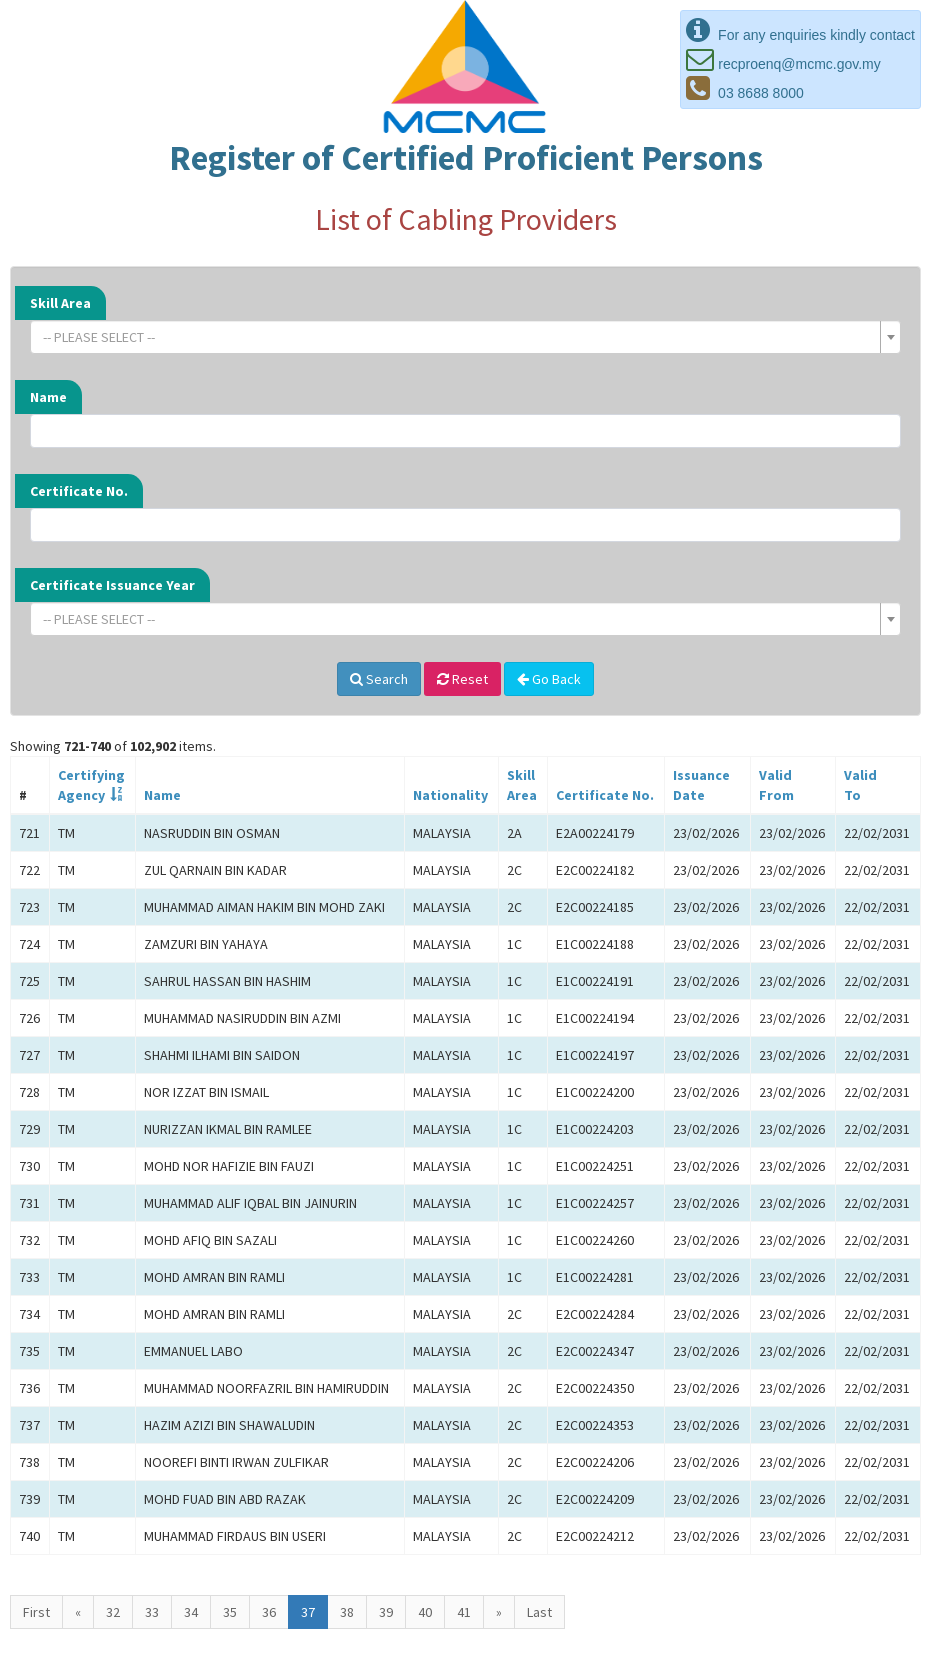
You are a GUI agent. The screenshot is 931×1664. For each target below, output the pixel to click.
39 (386, 1612)
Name (48, 397)
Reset (462, 679)
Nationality (450, 795)
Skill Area (60, 303)
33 (152, 1612)
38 (347, 1612)
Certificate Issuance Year (112, 585)
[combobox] (465, 337)
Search (379, 679)
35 (230, 1612)
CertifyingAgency (91, 785)
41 (464, 1612)
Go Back (549, 679)
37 (308, 1612)
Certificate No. (79, 491)
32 (113, 1612)
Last (539, 1612)
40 (425, 1612)
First (36, 1612)
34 (191, 1612)
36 (269, 1612)
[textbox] (459, 337)
